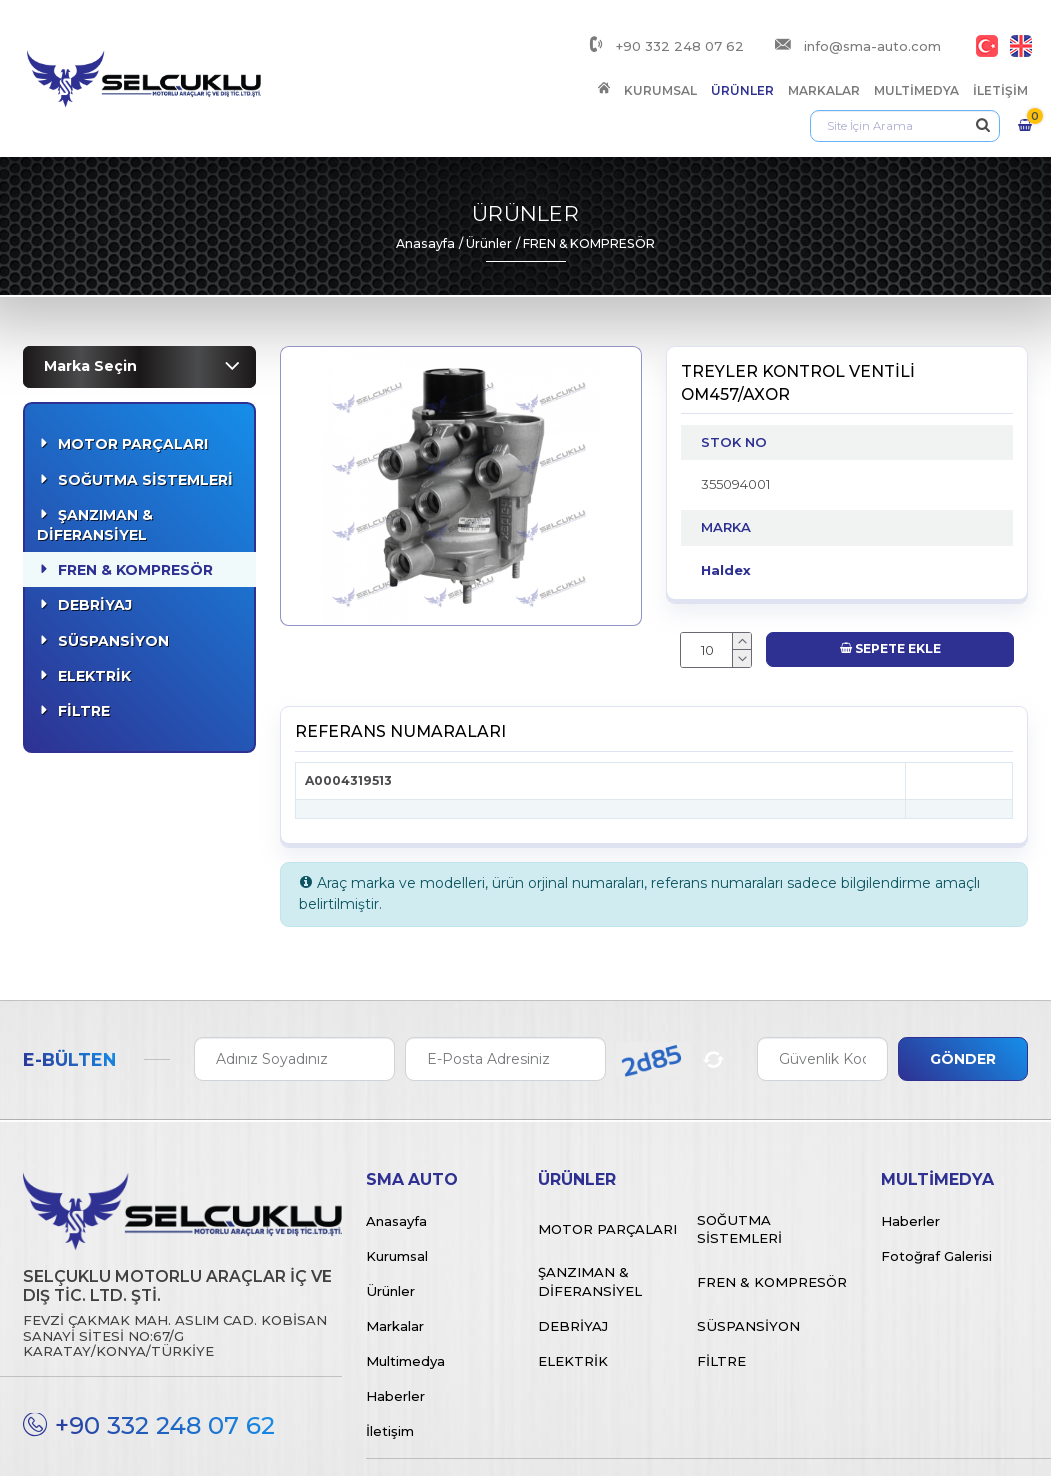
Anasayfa (425, 175)
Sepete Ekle (890, 581)
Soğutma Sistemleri (145, 412)
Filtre (84, 644)
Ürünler (508, 69)
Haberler (395, 1328)
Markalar (590, 69)
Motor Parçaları (133, 377)
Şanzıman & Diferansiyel (95, 457)
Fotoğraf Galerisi (936, 1188)
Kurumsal (426, 69)
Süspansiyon (113, 573)
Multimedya (682, 69)
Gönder (963, 991)
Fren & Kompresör (135, 503)
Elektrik (94, 608)
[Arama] (910, 70)
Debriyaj (95, 538)
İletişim (766, 69)
